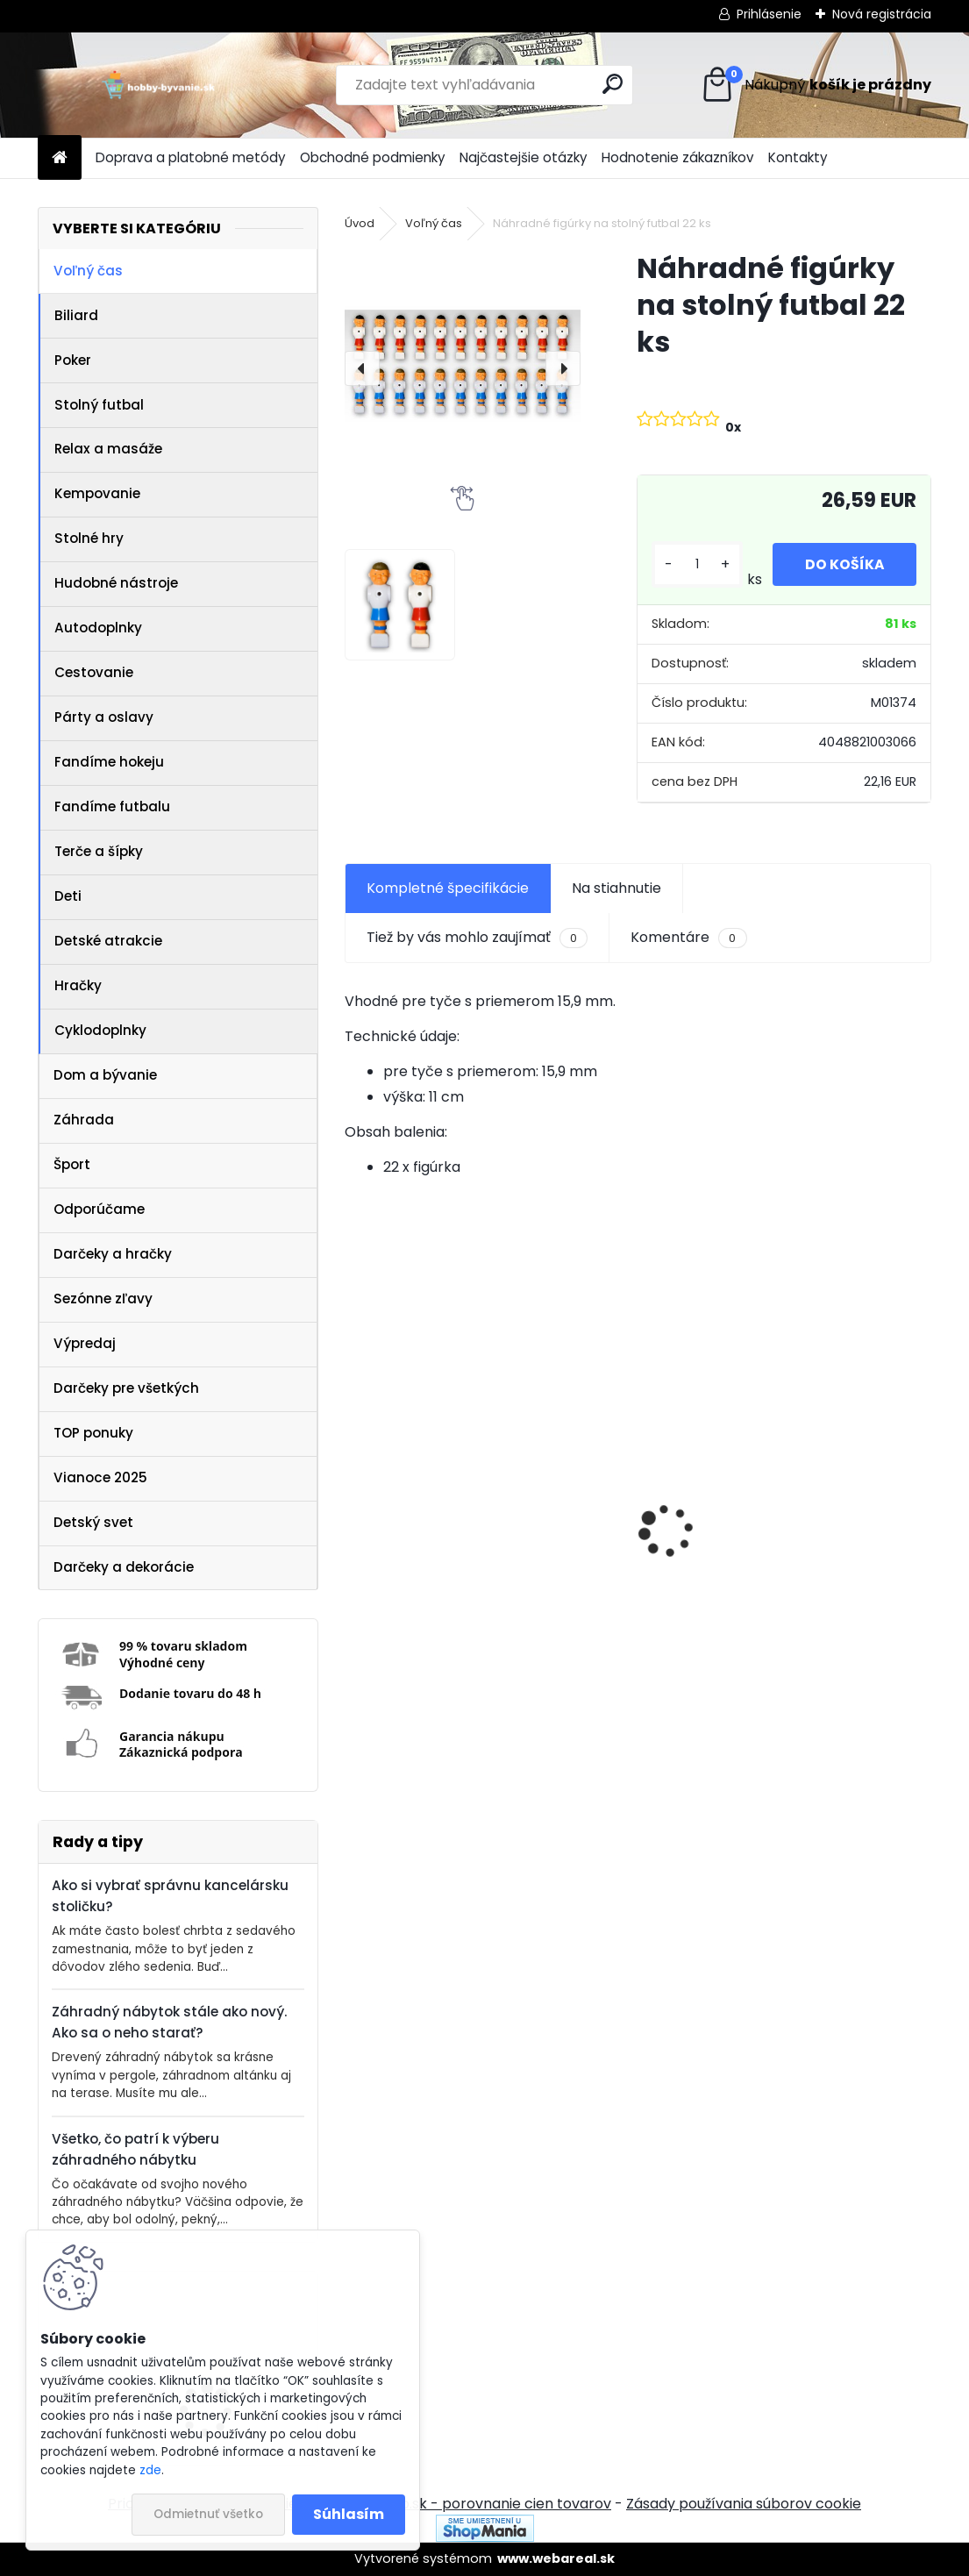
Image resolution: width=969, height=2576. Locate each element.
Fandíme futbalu (112, 806)
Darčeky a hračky (112, 1254)
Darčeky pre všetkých (126, 1388)
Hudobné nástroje (116, 583)
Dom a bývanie (105, 1075)
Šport (71, 1164)
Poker (72, 360)
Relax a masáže (108, 448)
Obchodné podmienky (372, 157)
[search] (612, 84)
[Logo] (158, 85)
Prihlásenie (769, 14)
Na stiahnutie (616, 888)
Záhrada (83, 1119)
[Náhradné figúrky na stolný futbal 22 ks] (463, 368)
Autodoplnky (98, 627)
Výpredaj (84, 1343)
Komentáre (688, 937)
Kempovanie (97, 493)
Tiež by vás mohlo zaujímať (477, 937)
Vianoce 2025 (100, 1477)
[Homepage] (60, 158)
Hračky (78, 985)
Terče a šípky (98, 851)
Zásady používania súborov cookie (743, 2504)
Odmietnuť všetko (208, 2514)
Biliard (76, 315)
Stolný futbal (99, 405)
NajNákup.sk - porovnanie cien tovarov (478, 2504)
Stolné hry (89, 538)
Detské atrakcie (108, 940)
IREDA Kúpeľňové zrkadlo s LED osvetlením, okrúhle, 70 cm (460, 1592)
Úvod (359, 223)
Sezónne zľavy (103, 1298)
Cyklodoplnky (100, 1030)
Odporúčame (99, 1209)
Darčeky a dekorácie (123, 1567)
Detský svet (93, 1522)
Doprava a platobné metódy (191, 157)
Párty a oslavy (103, 717)
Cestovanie (93, 672)
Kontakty (798, 157)
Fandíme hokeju (109, 762)
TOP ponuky (93, 1433)
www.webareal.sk (556, 2558)
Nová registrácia (881, 14)
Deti (68, 896)
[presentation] (362, 368)
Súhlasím (348, 2514)
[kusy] (694, 564)
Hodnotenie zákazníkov (678, 157)
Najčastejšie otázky (524, 157)
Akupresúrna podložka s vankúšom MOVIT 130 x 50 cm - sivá (777, 1578)
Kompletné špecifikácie (448, 888)
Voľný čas (88, 270)
